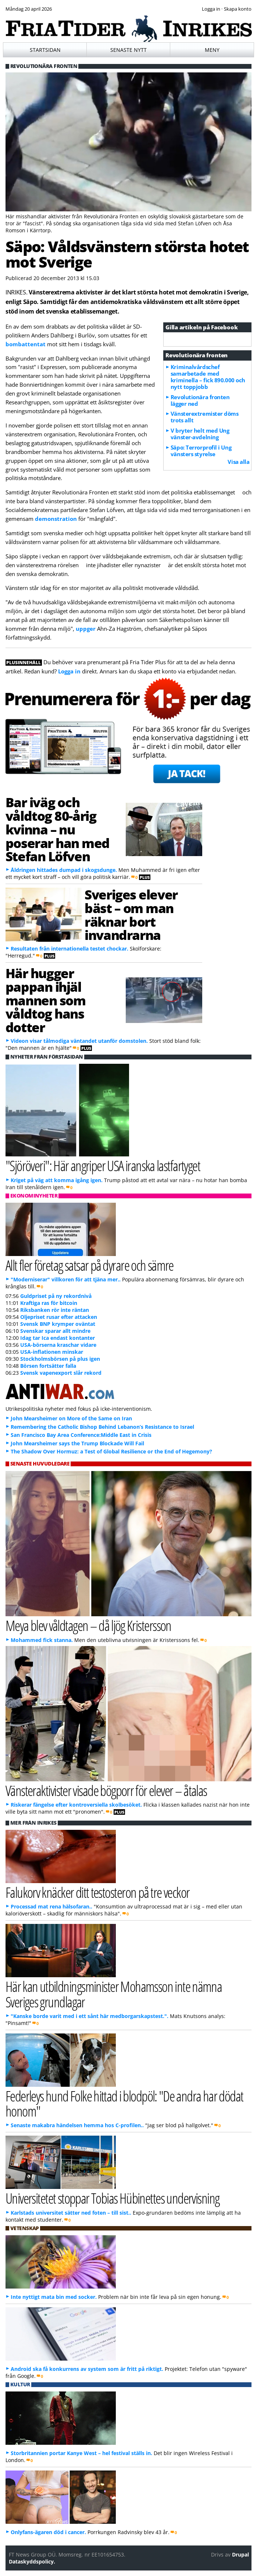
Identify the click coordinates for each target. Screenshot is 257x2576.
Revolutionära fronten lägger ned (200, 400)
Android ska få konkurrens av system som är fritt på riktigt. (87, 2368)
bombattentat (26, 344)
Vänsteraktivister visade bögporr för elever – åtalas (106, 1790)
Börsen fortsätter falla (48, 1365)
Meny (212, 49)
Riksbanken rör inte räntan (54, 1309)
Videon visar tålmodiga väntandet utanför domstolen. (79, 1040)
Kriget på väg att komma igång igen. (57, 1180)
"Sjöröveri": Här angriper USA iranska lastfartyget (103, 1165)
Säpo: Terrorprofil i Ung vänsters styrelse (201, 451)
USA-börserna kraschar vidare (58, 1344)
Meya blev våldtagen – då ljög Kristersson (88, 1625)
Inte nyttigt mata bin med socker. (54, 2296)
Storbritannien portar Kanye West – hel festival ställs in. (81, 2453)
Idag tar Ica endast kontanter (57, 1337)
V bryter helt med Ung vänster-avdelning (200, 434)
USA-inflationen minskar (51, 1351)
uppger (86, 628)
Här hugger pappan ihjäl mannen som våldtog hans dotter (46, 1000)
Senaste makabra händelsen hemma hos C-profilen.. (77, 2125)
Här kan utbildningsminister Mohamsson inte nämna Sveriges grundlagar (114, 1993)
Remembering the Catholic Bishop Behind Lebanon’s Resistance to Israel (102, 1426)
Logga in (69, 671)
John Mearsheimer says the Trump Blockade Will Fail (77, 1443)
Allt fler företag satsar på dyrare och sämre (90, 1265)
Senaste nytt (128, 49)
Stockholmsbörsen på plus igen (60, 1358)
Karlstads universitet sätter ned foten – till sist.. (71, 2212)
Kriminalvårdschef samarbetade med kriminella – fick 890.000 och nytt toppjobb (208, 376)
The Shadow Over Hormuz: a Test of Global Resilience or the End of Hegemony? (111, 1451)
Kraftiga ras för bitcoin (48, 1302)
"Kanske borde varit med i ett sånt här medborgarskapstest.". (89, 2015)
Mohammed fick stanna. (42, 1639)
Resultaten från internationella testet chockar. (69, 948)
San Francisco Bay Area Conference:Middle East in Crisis (81, 1434)
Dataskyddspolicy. (32, 2561)
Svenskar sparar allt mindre (55, 1330)
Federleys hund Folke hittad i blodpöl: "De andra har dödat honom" (124, 2103)
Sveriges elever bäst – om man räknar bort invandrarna (131, 915)
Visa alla (238, 461)
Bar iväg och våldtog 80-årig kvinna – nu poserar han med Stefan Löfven (58, 829)
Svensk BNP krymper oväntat (57, 1323)
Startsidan (45, 49)
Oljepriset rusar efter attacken (58, 1316)
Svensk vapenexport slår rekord (60, 1372)
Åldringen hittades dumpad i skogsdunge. (64, 869)
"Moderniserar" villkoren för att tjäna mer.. (66, 1279)
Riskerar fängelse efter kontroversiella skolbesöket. (76, 1804)
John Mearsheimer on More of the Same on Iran (71, 1418)
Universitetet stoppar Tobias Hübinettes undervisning (112, 2198)
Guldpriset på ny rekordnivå (56, 1295)
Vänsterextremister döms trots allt (205, 417)
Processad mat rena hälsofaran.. (51, 1906)
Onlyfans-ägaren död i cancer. (48, 2532)
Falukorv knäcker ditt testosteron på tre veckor (98, 1892)
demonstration (56, 518)
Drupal (240, 2554)
